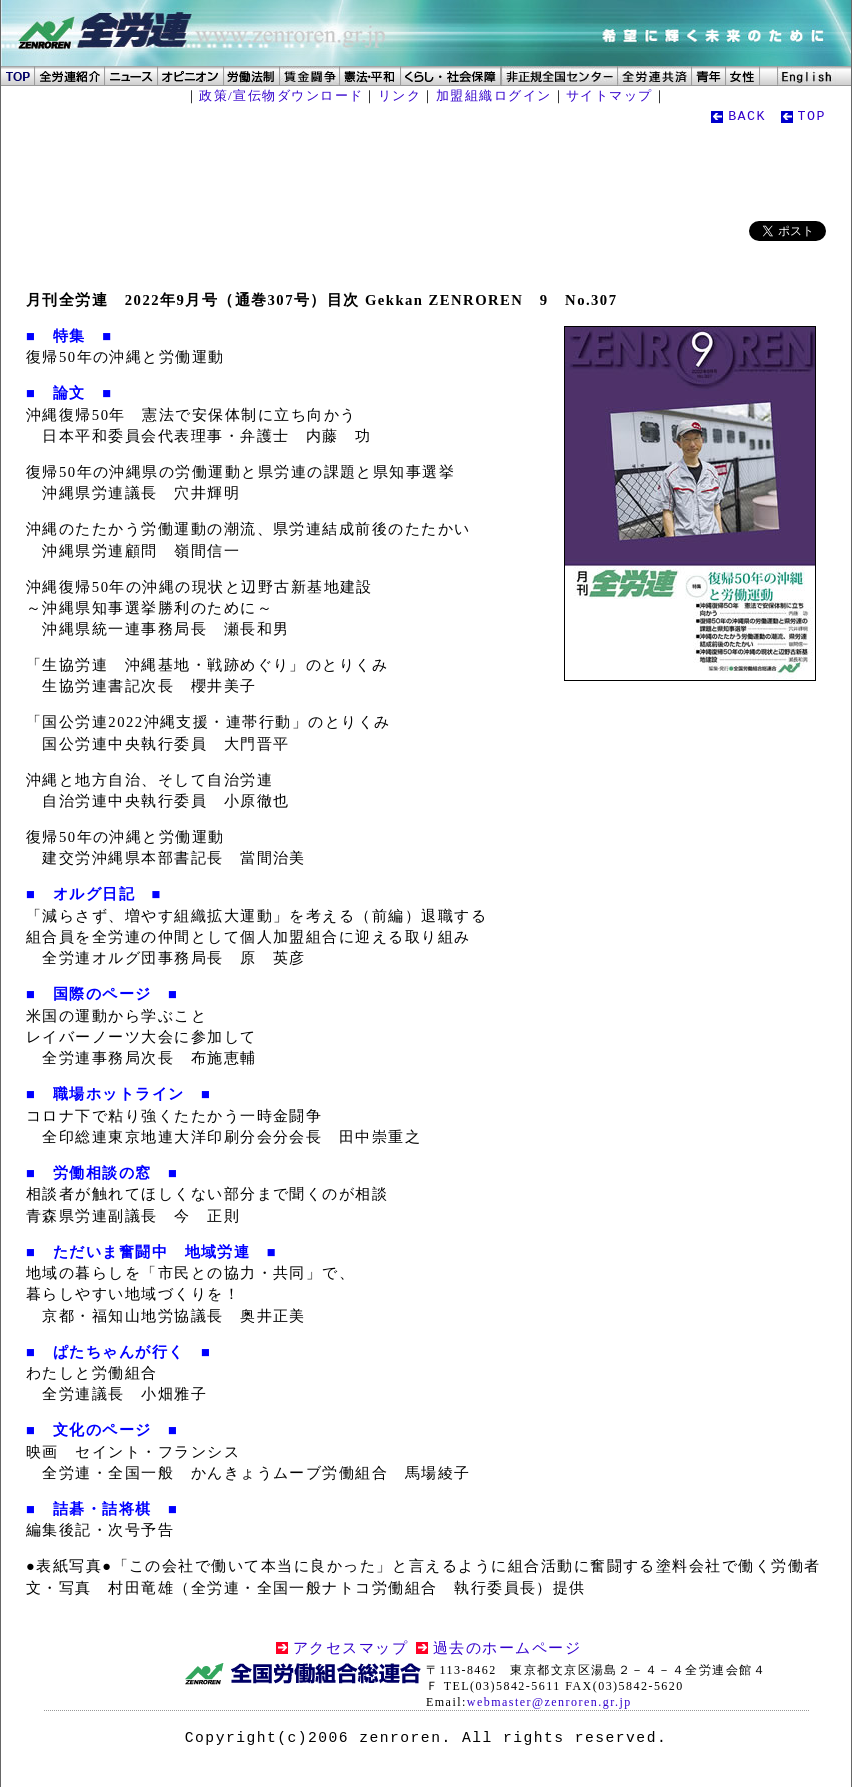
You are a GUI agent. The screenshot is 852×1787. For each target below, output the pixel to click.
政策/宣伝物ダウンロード (281, 95)
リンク (399, 95)
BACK (747, 116)
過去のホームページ (507, 1648)
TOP (812, 116)
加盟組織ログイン (494, 95)
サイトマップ (609, 95)
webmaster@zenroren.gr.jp (549, 1702)
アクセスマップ (350, 1648)
